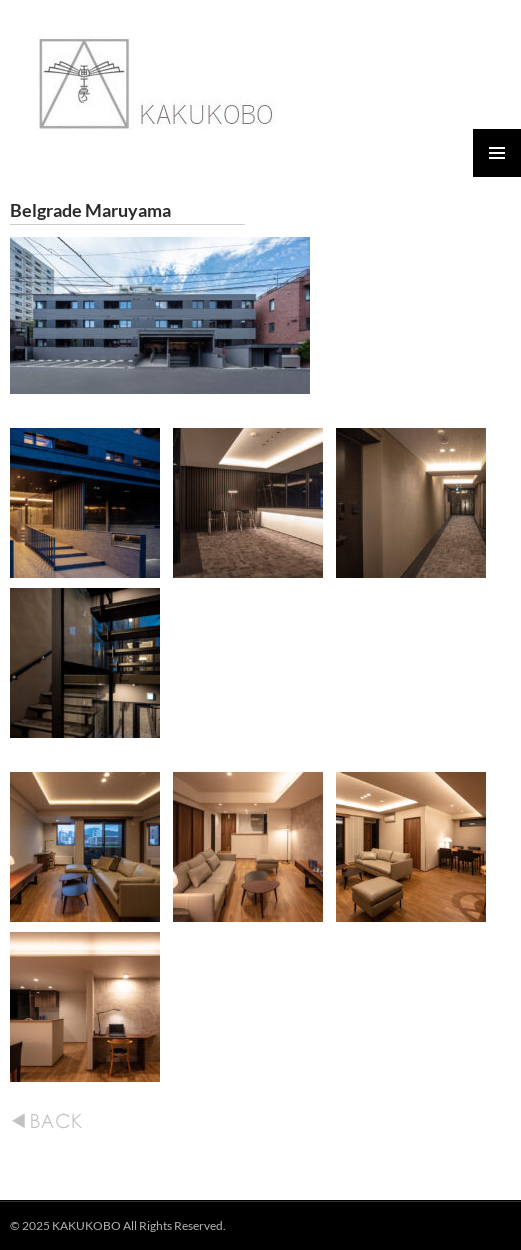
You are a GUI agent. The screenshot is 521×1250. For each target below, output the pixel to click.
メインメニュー (497, 153)
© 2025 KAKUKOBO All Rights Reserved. (118, 1225)
